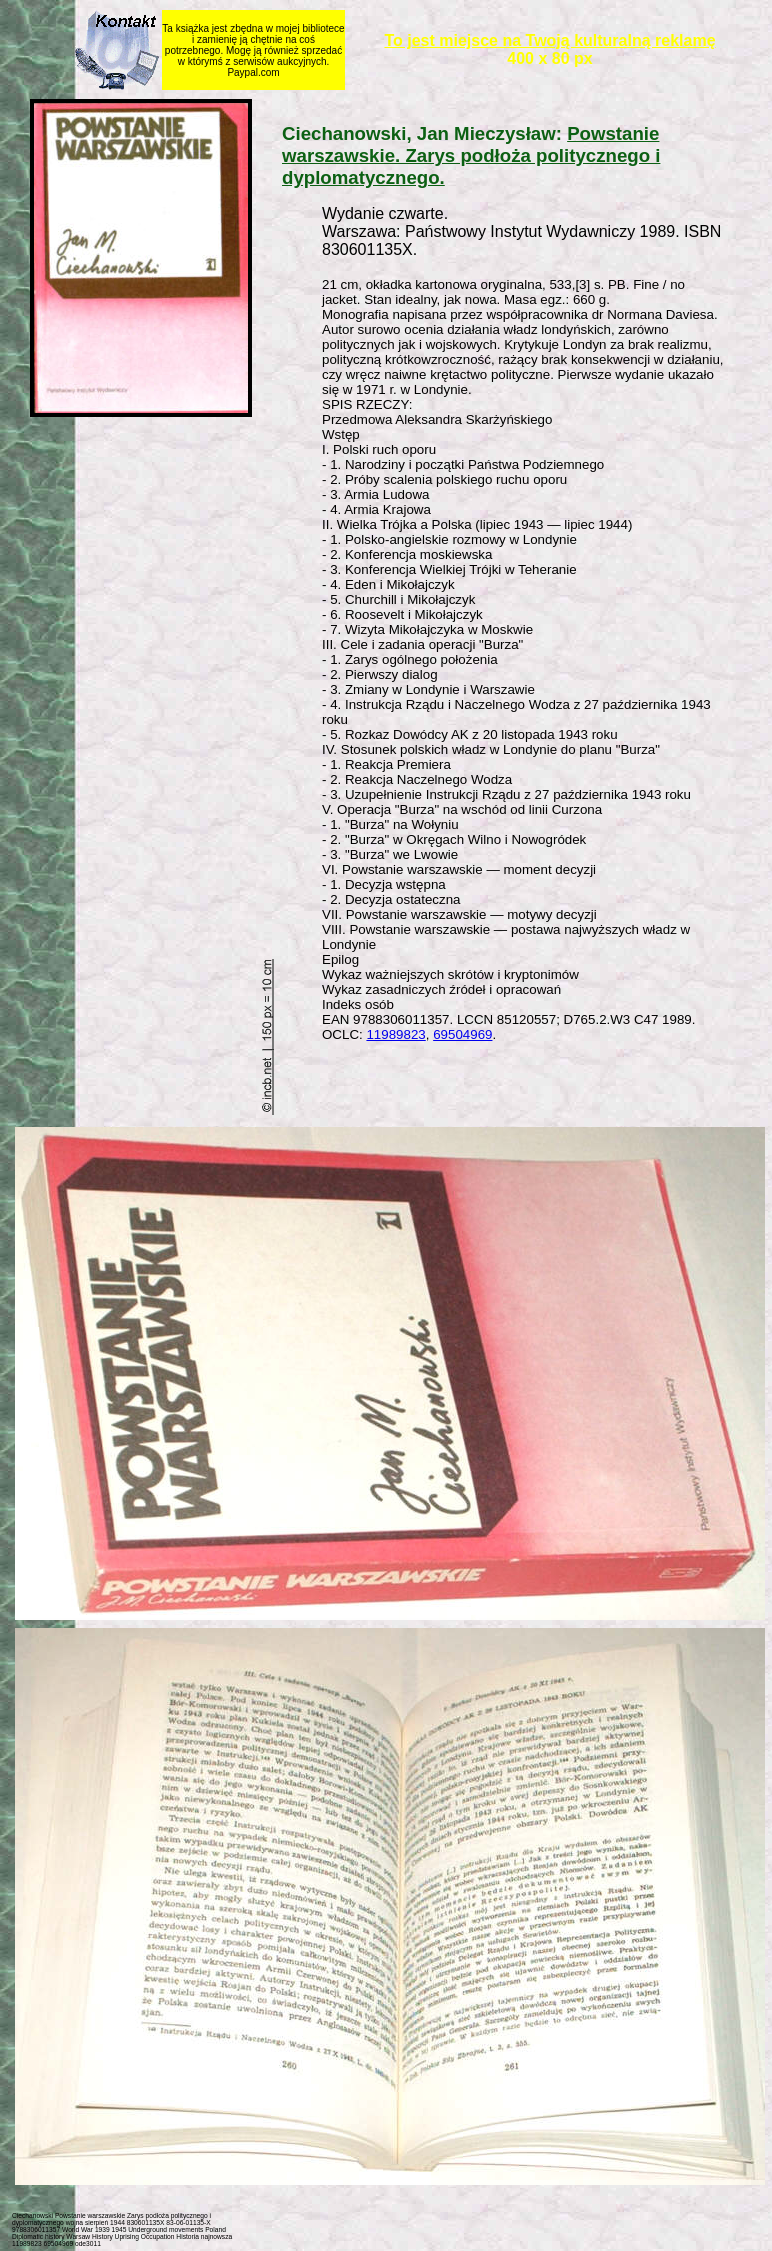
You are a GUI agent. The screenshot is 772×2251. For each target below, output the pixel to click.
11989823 (395, 1034)
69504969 (462, 1034)
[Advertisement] (524, 1090)
